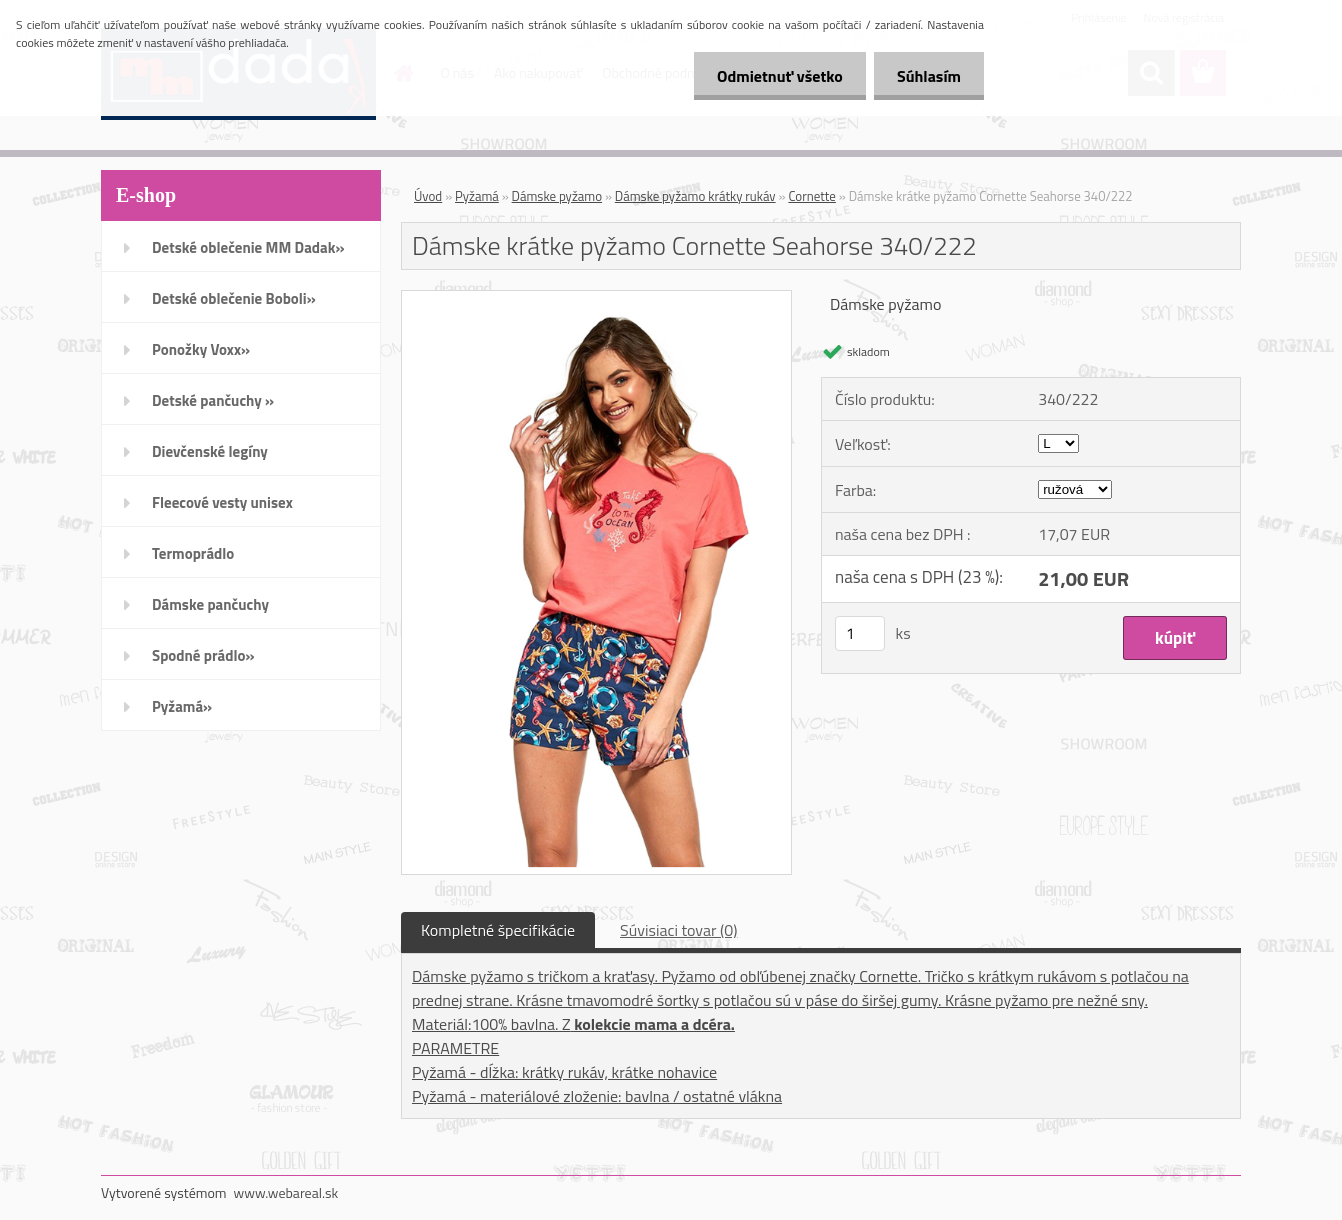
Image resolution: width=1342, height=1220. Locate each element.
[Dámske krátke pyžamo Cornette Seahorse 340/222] (596, 299)
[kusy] (860, 633)
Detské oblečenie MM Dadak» (248, 247)
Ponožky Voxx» (201, 349)
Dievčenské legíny (210, 451)
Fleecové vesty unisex (222, 502)
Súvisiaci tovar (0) (678, 930)
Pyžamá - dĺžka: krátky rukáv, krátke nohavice (564, 1072)
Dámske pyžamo (557, 196)
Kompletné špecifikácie (498, 930)
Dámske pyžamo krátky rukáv (695, 196)
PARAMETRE (455, 1048)
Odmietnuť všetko (774, 76)
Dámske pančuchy (210, 604)
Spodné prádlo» (203, 655)
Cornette (812, 196)
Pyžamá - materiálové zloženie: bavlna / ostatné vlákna (597, 1096)
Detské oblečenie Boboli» (234, 298)
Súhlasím (927, 76)
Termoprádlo (193, 553)
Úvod (428, 196)
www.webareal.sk (286, 1192)
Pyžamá (477, 196)
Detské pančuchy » (213, 400)
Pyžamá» (182, 706)
